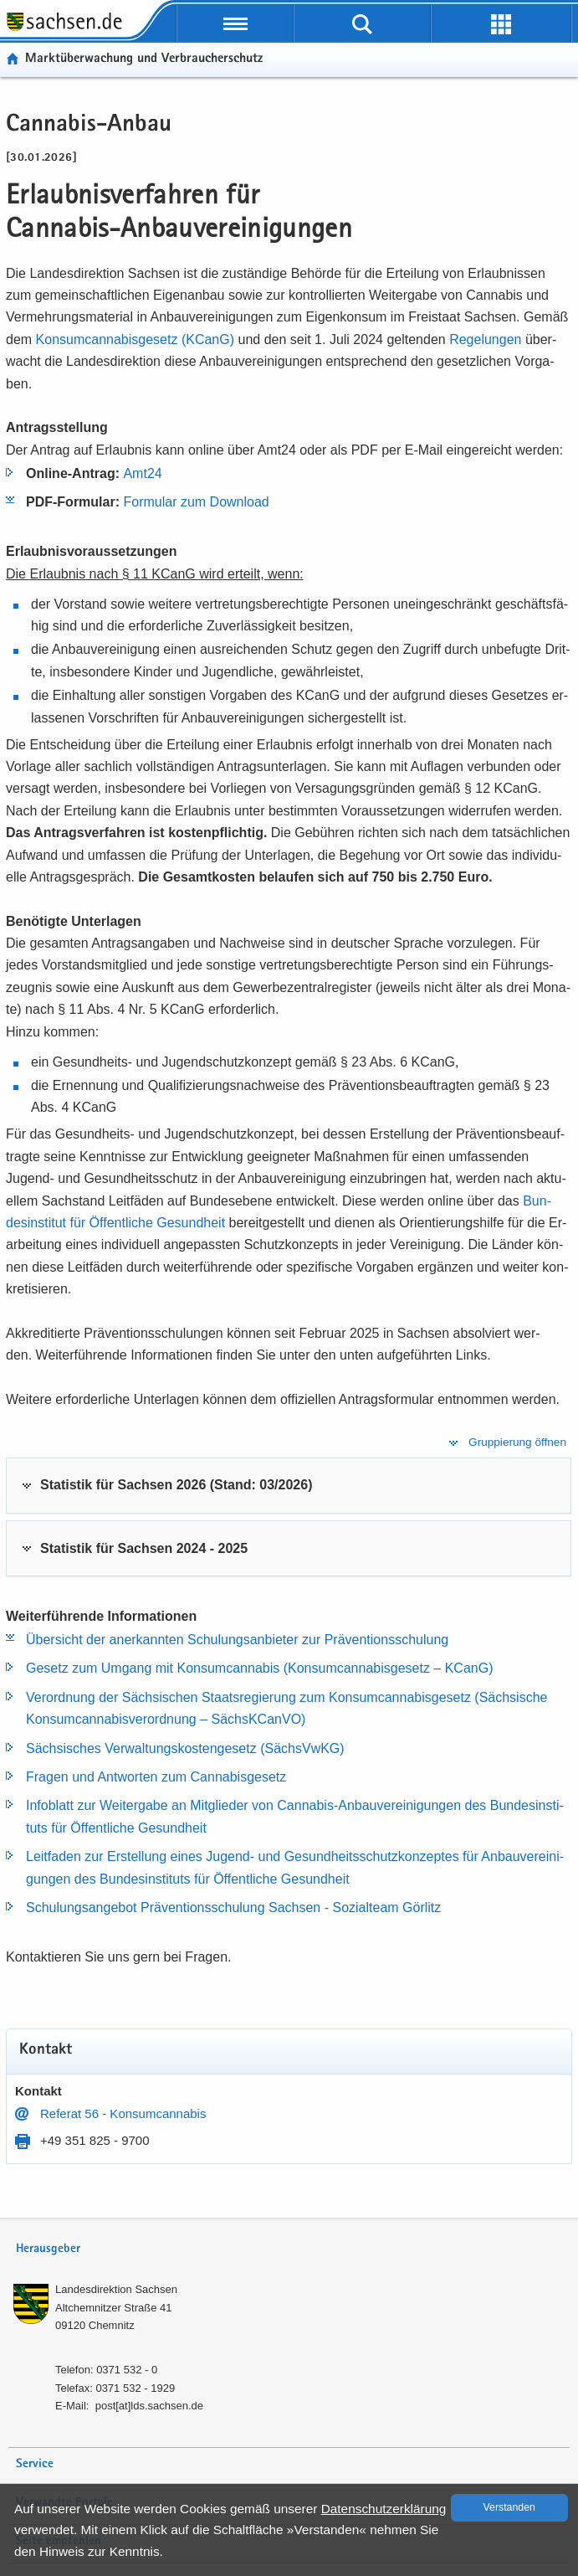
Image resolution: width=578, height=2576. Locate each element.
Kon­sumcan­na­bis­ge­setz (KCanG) (137, 339)
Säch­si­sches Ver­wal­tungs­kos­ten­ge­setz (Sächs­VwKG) (185, 1748)
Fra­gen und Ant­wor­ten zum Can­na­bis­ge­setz (156, 1777)
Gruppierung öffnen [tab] (517, 1442)
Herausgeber (48, 2249)
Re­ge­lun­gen (487, 339)
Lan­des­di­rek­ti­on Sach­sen (116, 2289)
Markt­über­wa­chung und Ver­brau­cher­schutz (144, 59)
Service (35, 2464)
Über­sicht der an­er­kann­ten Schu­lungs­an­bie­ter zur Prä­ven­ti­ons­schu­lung (237, 1639)
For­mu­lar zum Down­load (196, 502)
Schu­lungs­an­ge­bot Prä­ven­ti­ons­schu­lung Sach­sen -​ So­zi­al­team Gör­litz (233, 1907)
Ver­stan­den (509, 2507)
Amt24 (142, 473)
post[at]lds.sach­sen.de (149, 2405)
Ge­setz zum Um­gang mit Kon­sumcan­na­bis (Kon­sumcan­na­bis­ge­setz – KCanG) (259, 1668)
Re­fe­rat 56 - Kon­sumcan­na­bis (123, 2113)
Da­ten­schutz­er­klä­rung (384, 2508)
